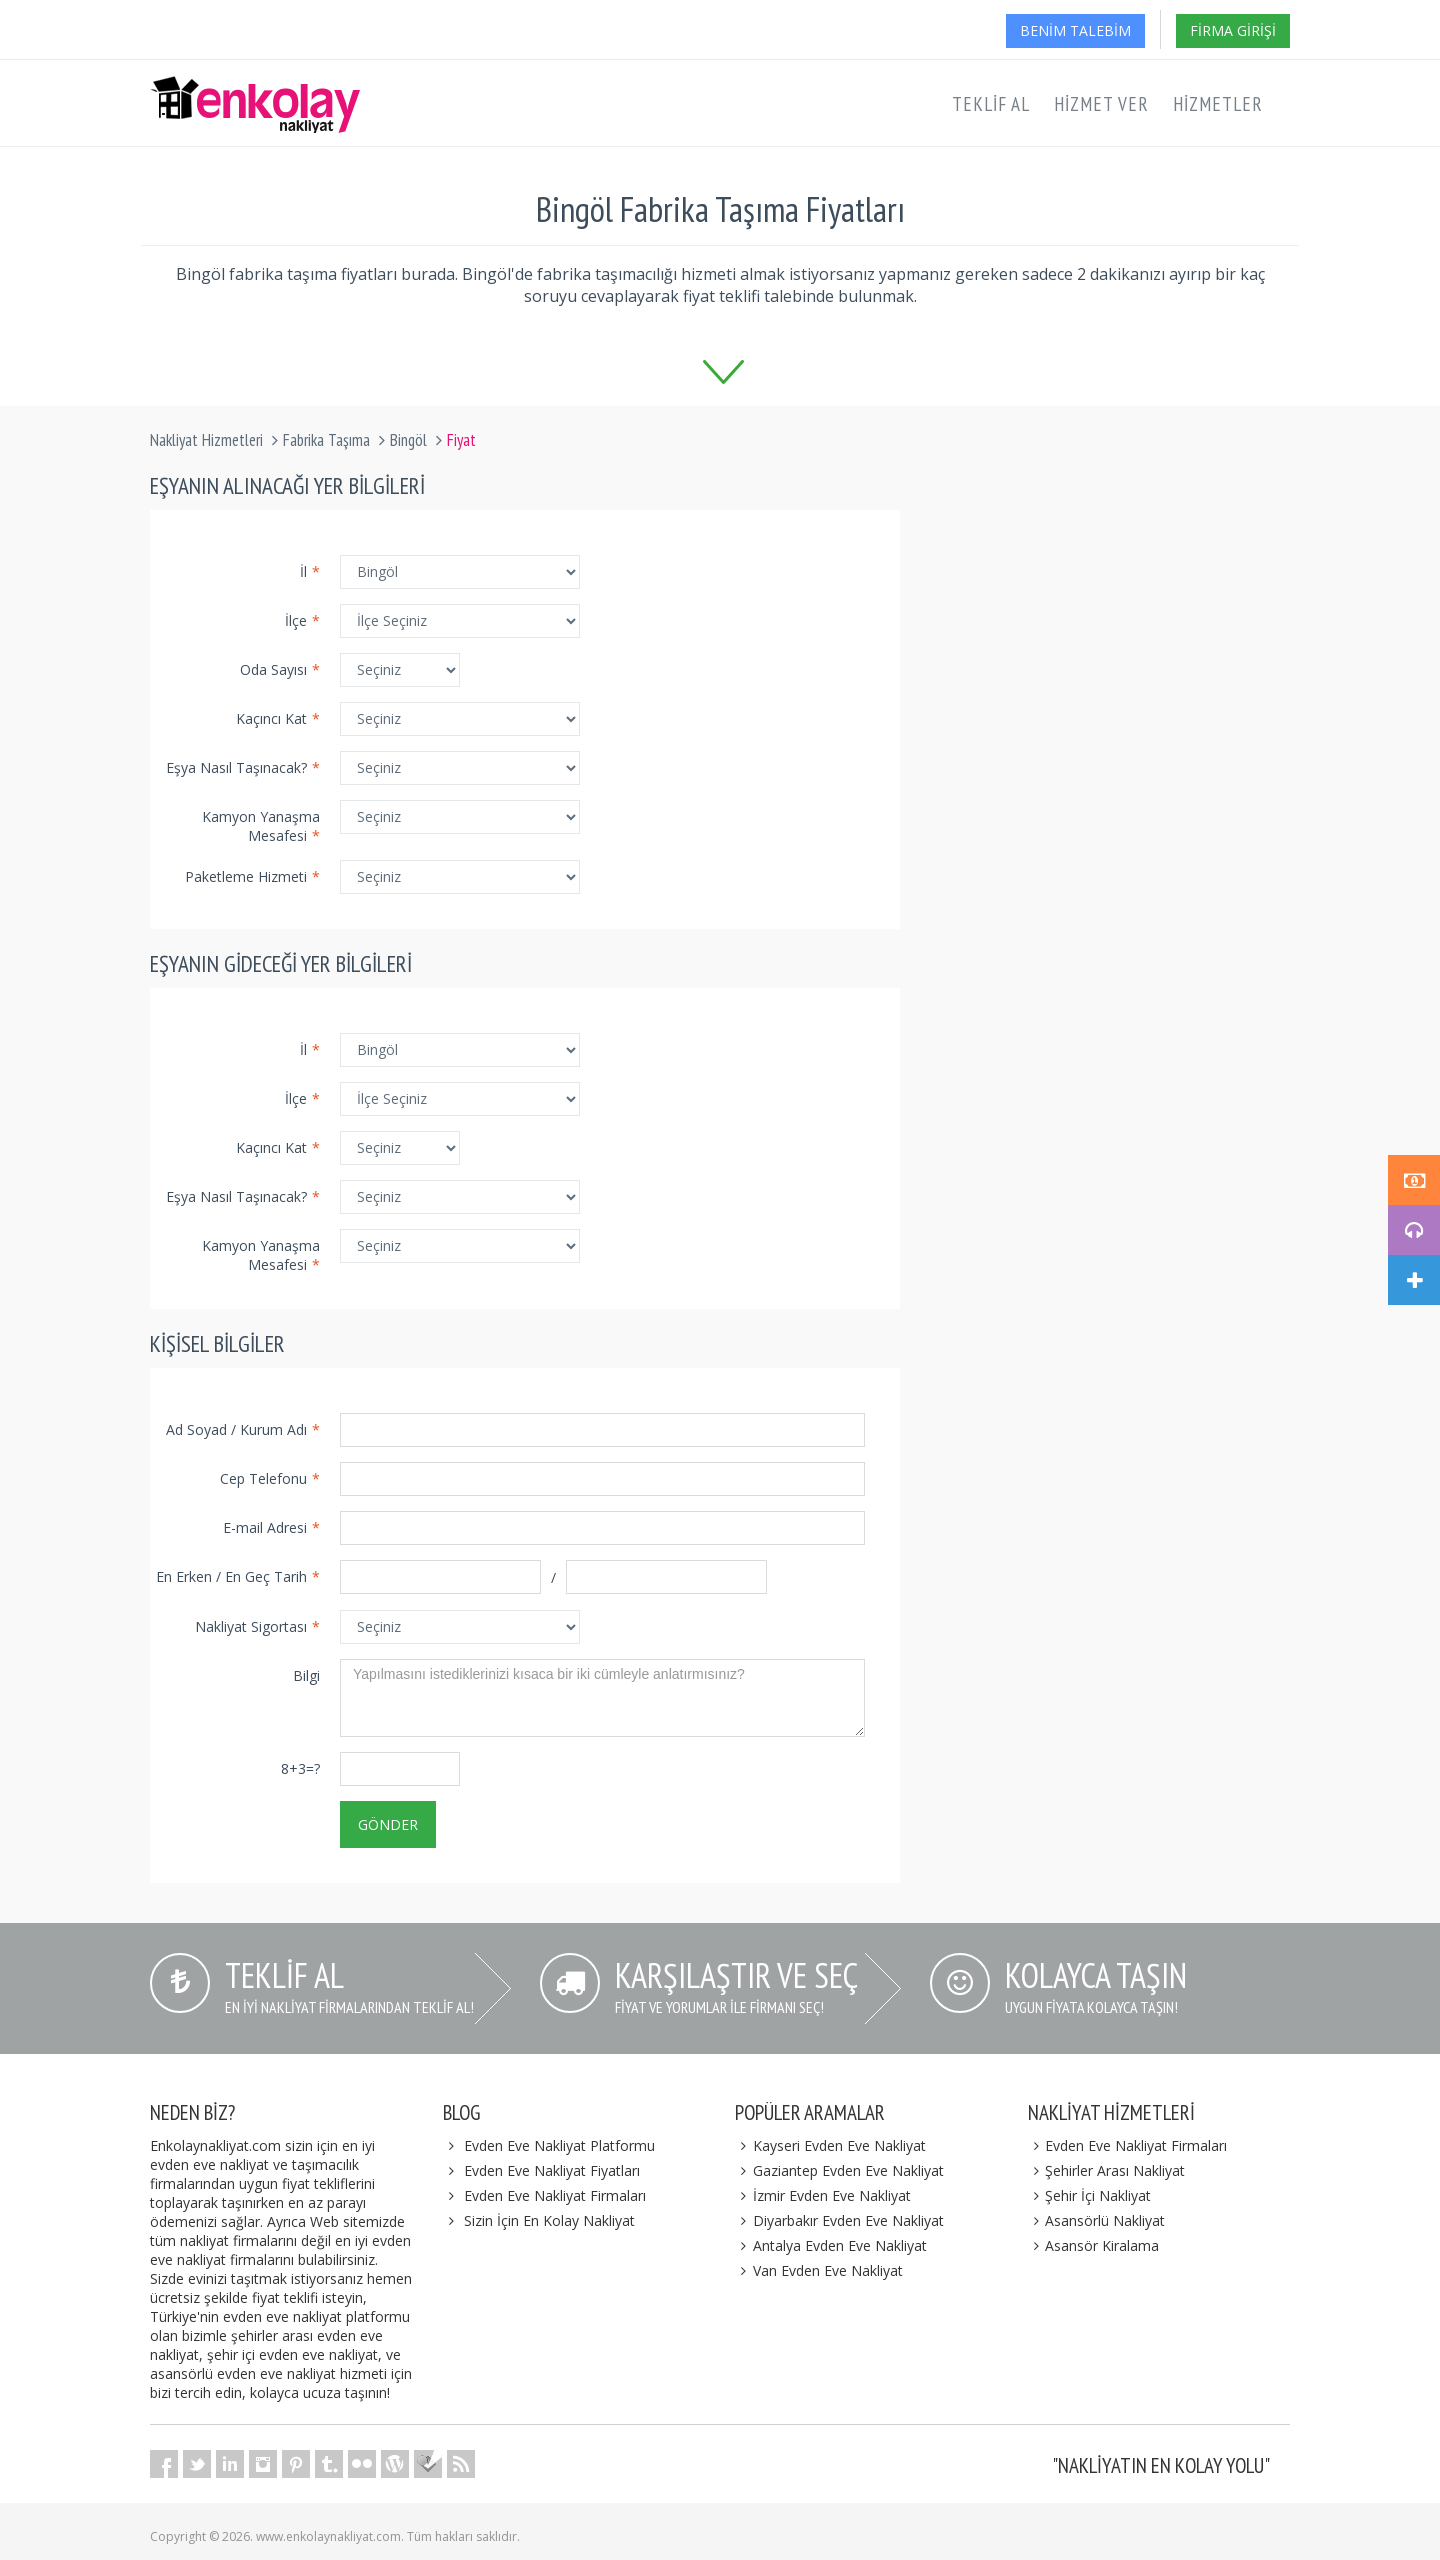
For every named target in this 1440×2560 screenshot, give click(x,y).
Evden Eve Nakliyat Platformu (559, 2145)
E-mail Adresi (271, 1527)
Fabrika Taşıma (326, 440)
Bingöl (408, 440)
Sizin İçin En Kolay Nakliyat (549, 2220)
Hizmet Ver (1101, 104)
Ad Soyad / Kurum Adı (243, 1429)
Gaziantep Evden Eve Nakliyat (839, 2170)
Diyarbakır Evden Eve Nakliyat (839, 2220)
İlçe (302, 620)
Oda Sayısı (280, 669)
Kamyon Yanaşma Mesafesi (261, 826)
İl (310, 571)
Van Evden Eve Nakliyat (819, 2270)
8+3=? (300, 1768)
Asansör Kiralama (1094, 2245)
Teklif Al (991, 104)
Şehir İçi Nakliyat (1090, 2195)
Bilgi (306, 1675)
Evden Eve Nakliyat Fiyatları (552, 2170)
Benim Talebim (1075, 30)
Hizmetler (1218, 104)
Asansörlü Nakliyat (1097, 2220)
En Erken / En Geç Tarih (238, 1576)
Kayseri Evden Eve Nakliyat (830, 2145)
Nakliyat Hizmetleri (206, 440)
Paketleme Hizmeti (252, 876)
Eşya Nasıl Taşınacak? (243, 767)
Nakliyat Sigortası (257, 1626)
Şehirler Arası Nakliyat (1107, 2170)
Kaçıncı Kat (278, 718)
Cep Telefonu (270, 1478)
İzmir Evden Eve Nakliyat (823, 2195)
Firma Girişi (1233, 30)
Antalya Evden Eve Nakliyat (831, 2245)
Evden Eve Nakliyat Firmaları (555, 2195)
